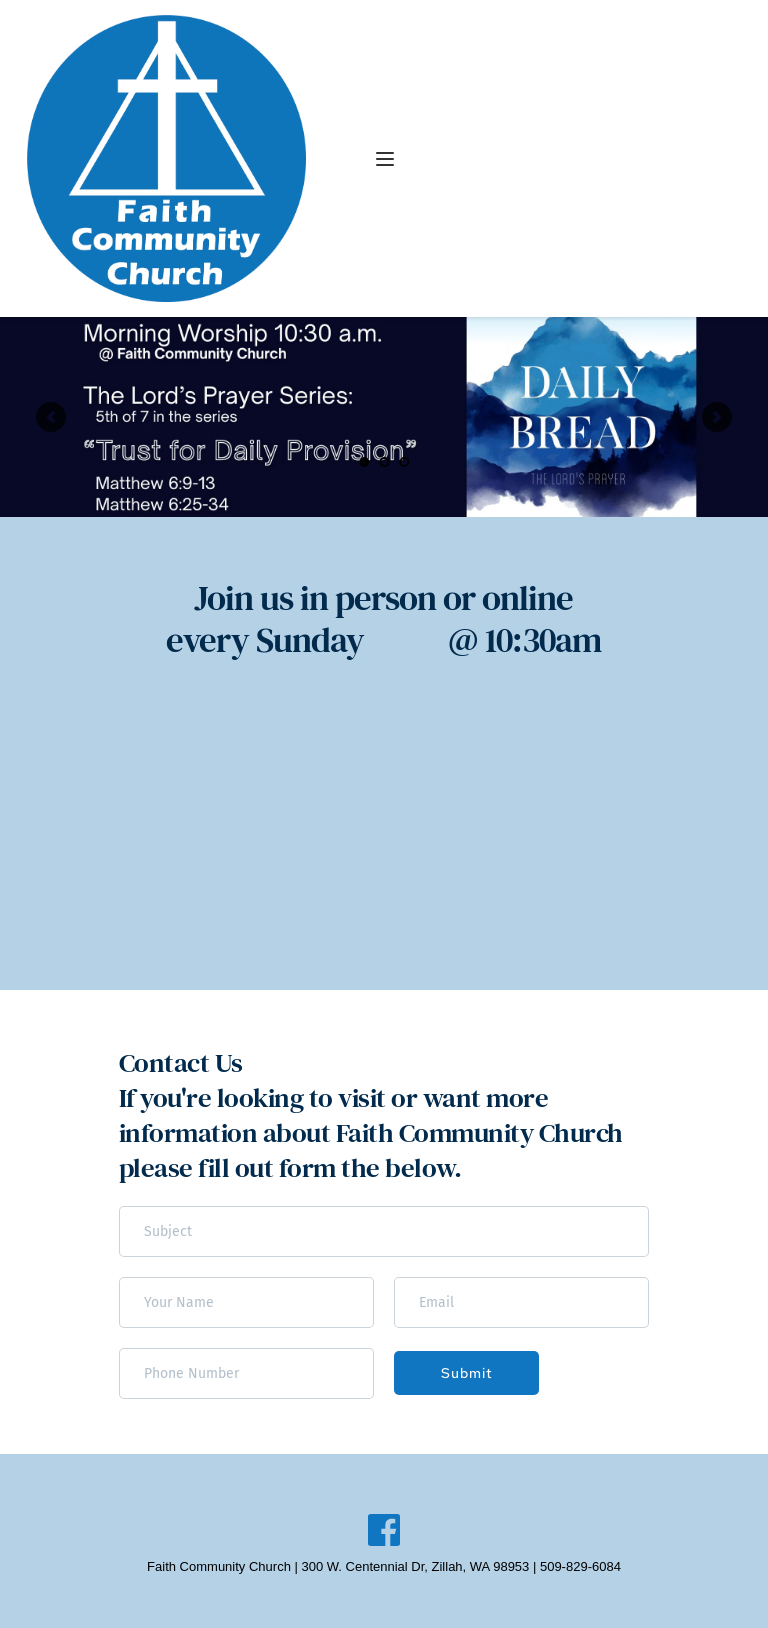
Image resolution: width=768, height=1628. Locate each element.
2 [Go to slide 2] (384, 462)
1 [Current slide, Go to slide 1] (364, 462)
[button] (385, 159)
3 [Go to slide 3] (404, 462)
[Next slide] (717, 417)
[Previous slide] (51, 417)
